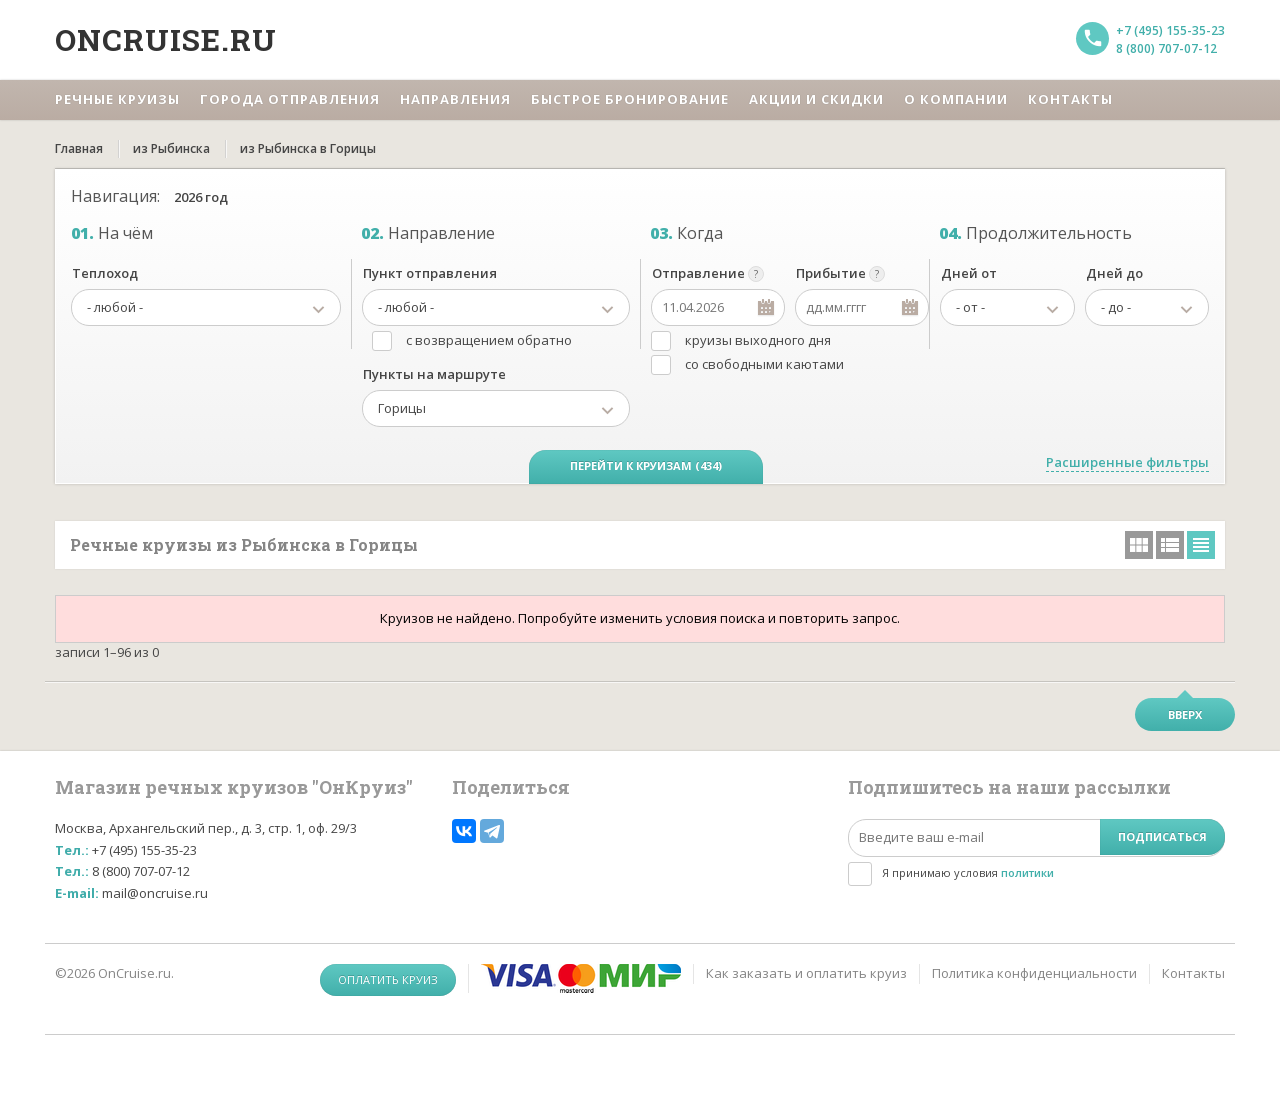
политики (1027, 872)
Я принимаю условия (968, 872)
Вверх (1185, 714)
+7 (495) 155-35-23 (1170, 30)
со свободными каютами (764, 364)
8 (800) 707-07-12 (1166, 48)
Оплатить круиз (388, 979)
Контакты (1193, 973)
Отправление (698, 273)
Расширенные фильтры (1127, 462)
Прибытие (831, 273)
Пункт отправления (430, 273)
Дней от (969, 273)
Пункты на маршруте (434, 374)
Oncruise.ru (166, 39)
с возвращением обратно (489, 340)
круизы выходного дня (758, 340)
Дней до (1114, 273)
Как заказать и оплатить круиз (806, 973)
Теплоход (105, 273)
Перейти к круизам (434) (646, 465)
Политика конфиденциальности (1034, 973)
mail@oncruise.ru (155, 893)
